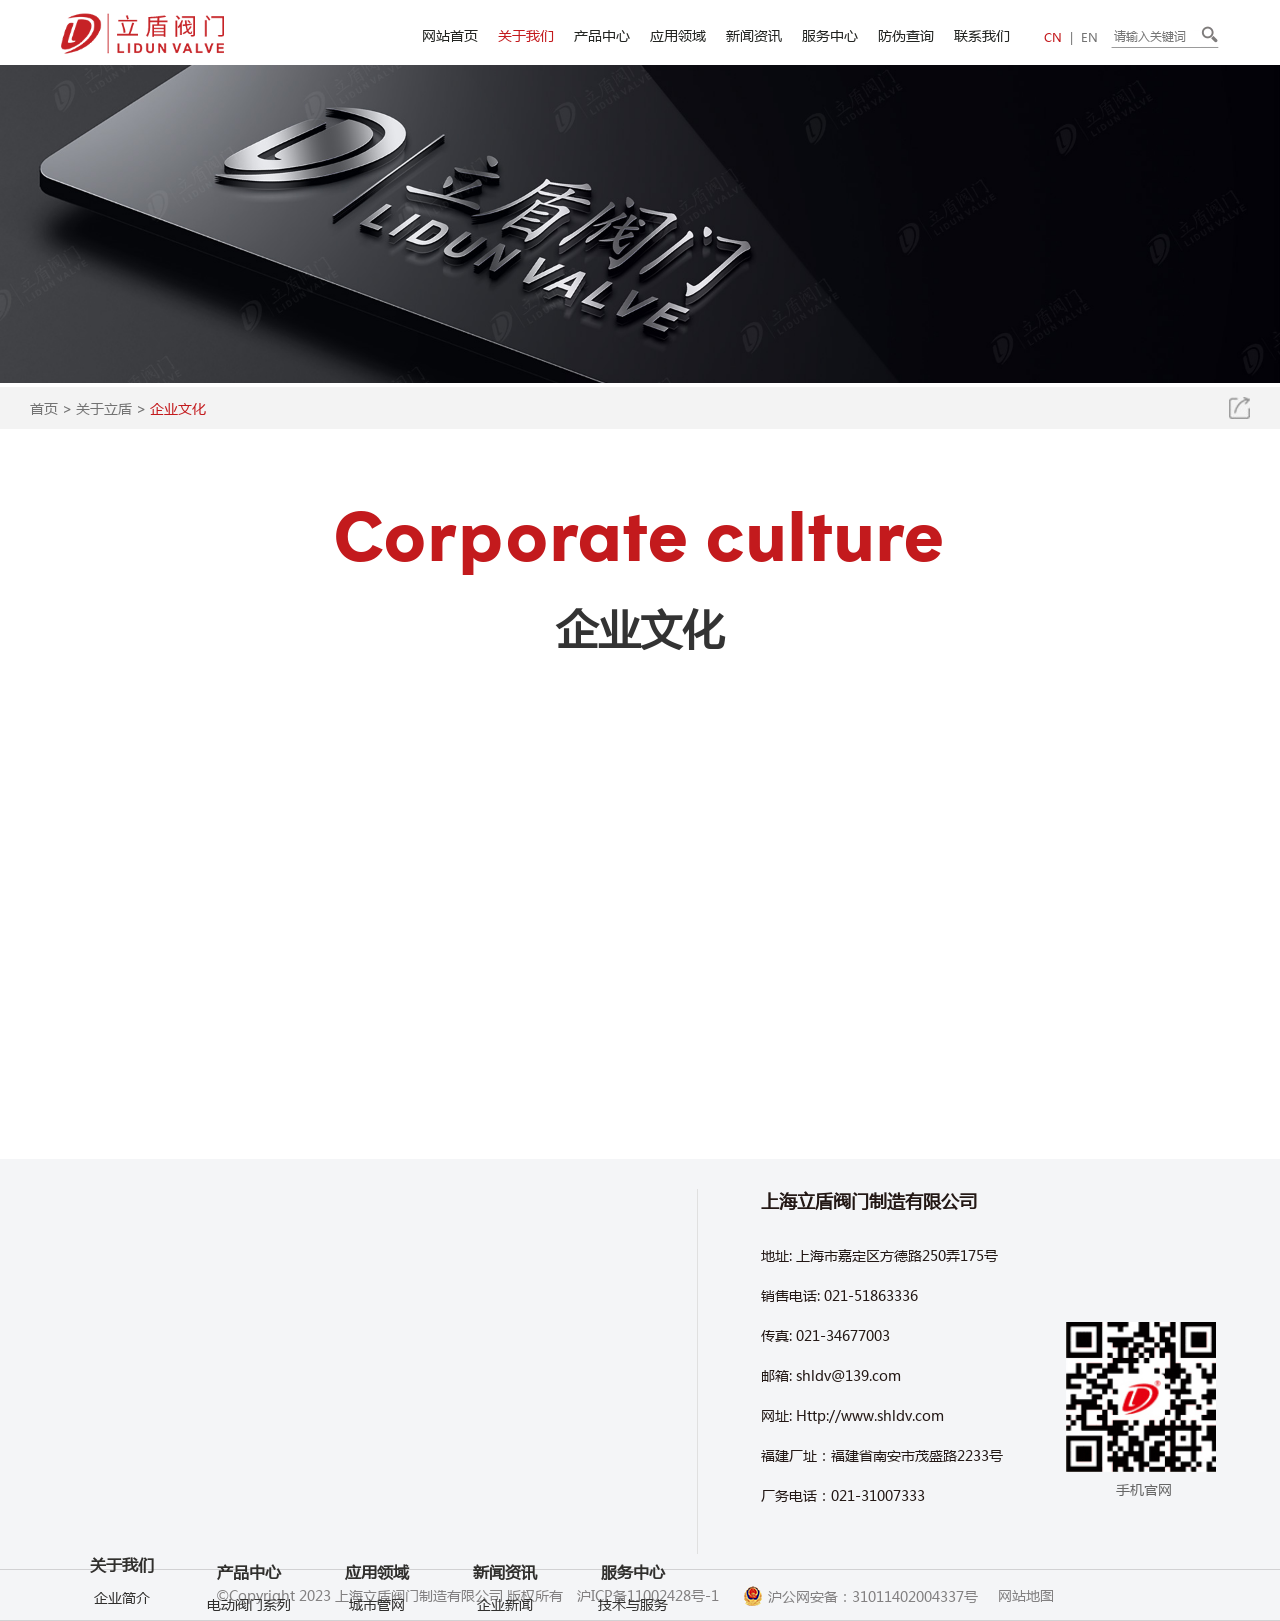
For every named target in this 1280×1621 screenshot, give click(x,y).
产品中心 (602, 35)
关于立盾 (104, 408)
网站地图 (1026, 1595)
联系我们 (982, 35)
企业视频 (122, 1507)
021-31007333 (878, 1495)
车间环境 (122, 1447)
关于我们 (526, 35)
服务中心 (830, 35)
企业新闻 (505, 1604)
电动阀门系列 (249, 1569)
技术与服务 (633, 1604)
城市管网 (377, 1604)
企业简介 (122, 1417)
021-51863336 (871, 1295)
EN (1089, 37)
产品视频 (122, 1537)
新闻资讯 (754, 35)
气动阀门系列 (249, 1599)
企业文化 (178, 408)
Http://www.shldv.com (870, 1415)
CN (1053, 37)
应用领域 (678, 35)
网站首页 (450, 35)
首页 (44, 408)
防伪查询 (906, 35)
